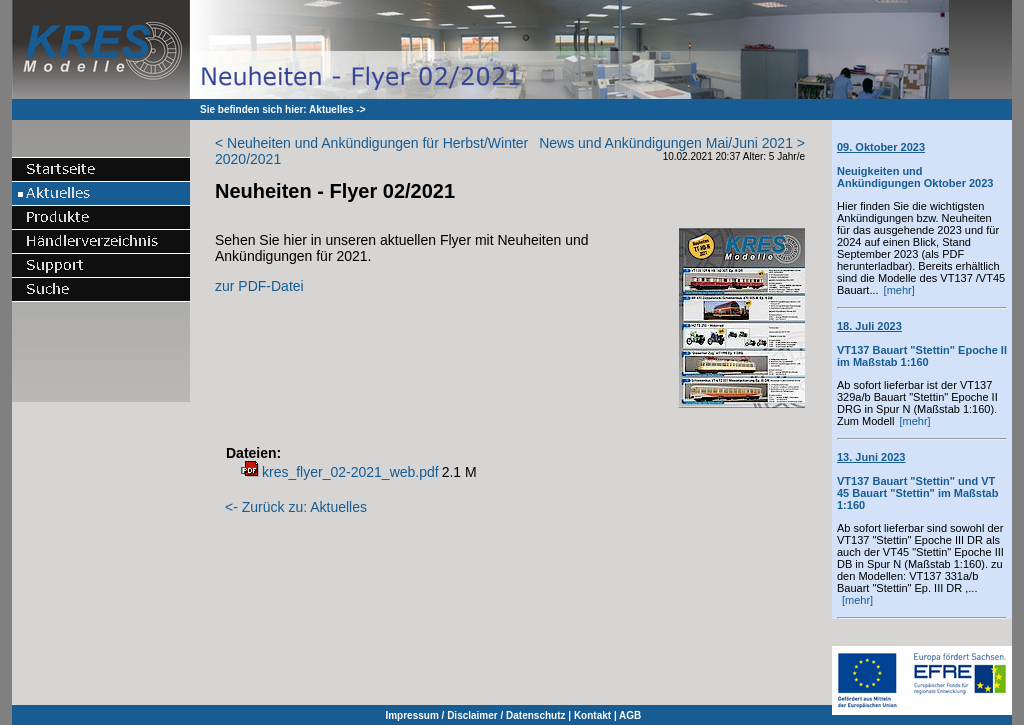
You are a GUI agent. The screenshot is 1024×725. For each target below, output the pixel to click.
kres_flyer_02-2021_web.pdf (350, 472)
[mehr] (899, 290)
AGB (630, 715)
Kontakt (592, 715)
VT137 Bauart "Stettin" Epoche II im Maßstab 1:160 (922, 344)
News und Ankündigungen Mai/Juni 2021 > (672, 143)
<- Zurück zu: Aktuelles (296, 507)
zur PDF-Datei (259, 286)
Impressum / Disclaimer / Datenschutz (475, 715)
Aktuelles (331, 109)
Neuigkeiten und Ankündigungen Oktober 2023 (915, 165)
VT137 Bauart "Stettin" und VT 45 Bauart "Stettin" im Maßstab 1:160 (917, 481)
